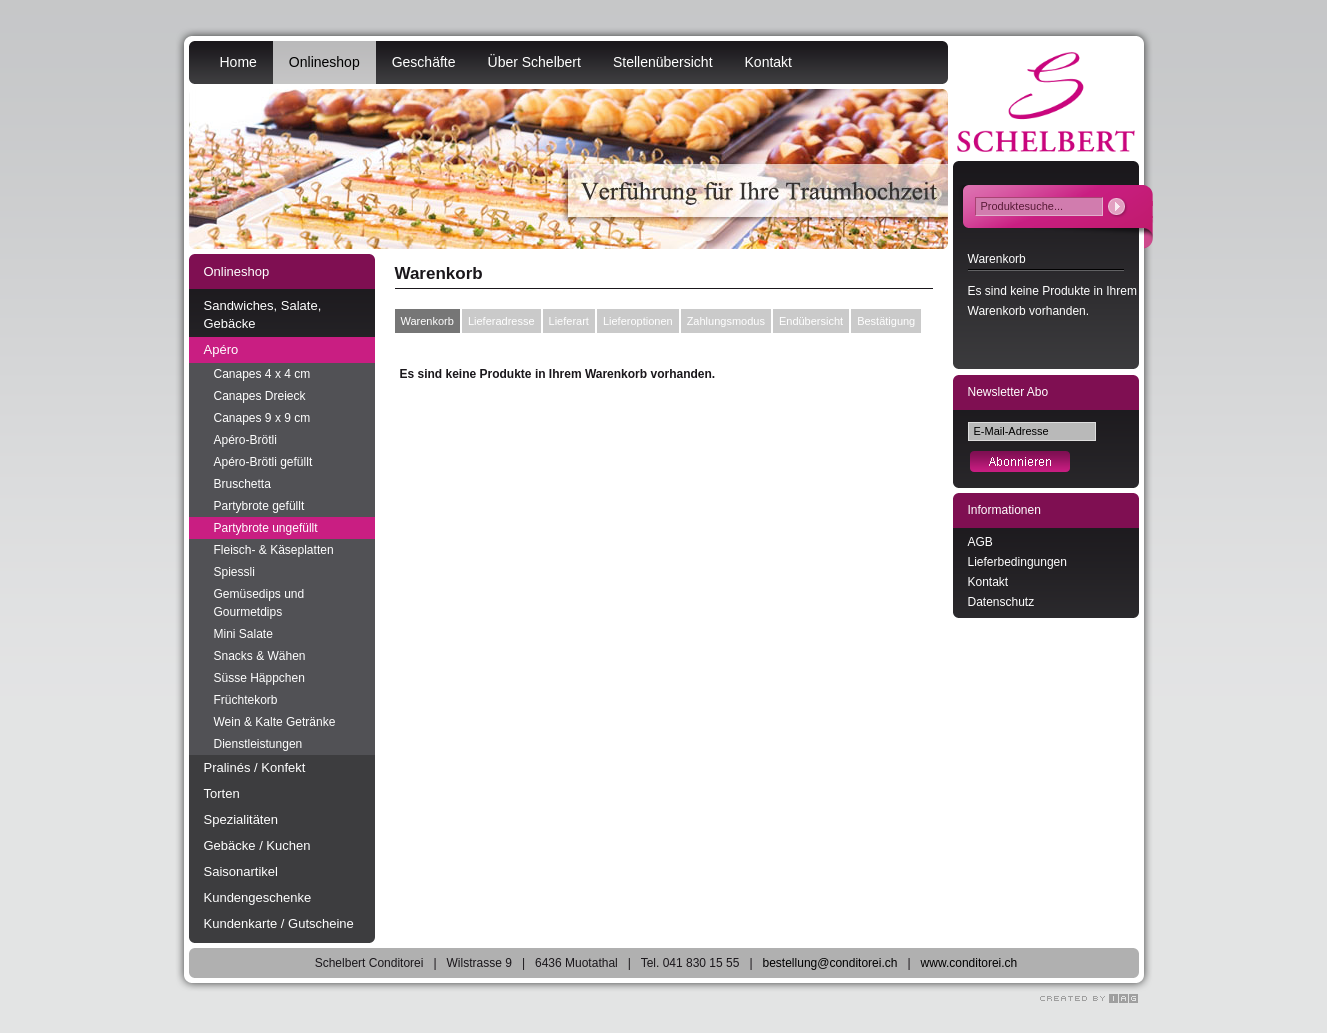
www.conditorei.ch (969, 963)
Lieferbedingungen (1017, 562)
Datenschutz (1001, 602)
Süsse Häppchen (259, 678)
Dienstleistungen (258, 744)
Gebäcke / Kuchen (257, 845)
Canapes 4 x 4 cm (262, 374)
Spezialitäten (241, 819)
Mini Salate (243, 634)
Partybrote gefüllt (259, 506)
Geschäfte (424, 62)
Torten (222, 793)
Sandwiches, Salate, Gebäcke (263, 314)
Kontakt (768, 62)
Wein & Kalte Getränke (275, 722)
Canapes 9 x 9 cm (262, 418)
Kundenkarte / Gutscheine (279, 923)
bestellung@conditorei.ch (830, 963)
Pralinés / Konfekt (255, 767)
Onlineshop (324, 62)
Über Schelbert (534, 62)
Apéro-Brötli (245, 440)
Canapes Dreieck (260, 396)
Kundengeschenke (258, 897)
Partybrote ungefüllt (266, 528)
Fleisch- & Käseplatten (274, 550)
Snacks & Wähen (260, 656)
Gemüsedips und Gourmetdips (259, 603)
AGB (980, 542)
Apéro (221, 349)
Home (238, 62)
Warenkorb (427, 321)
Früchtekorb (246, 700)
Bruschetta (242, 484)
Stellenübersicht (663, 62)
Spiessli (234, 572)
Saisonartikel (241, 871)
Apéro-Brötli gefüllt (263, 462)
